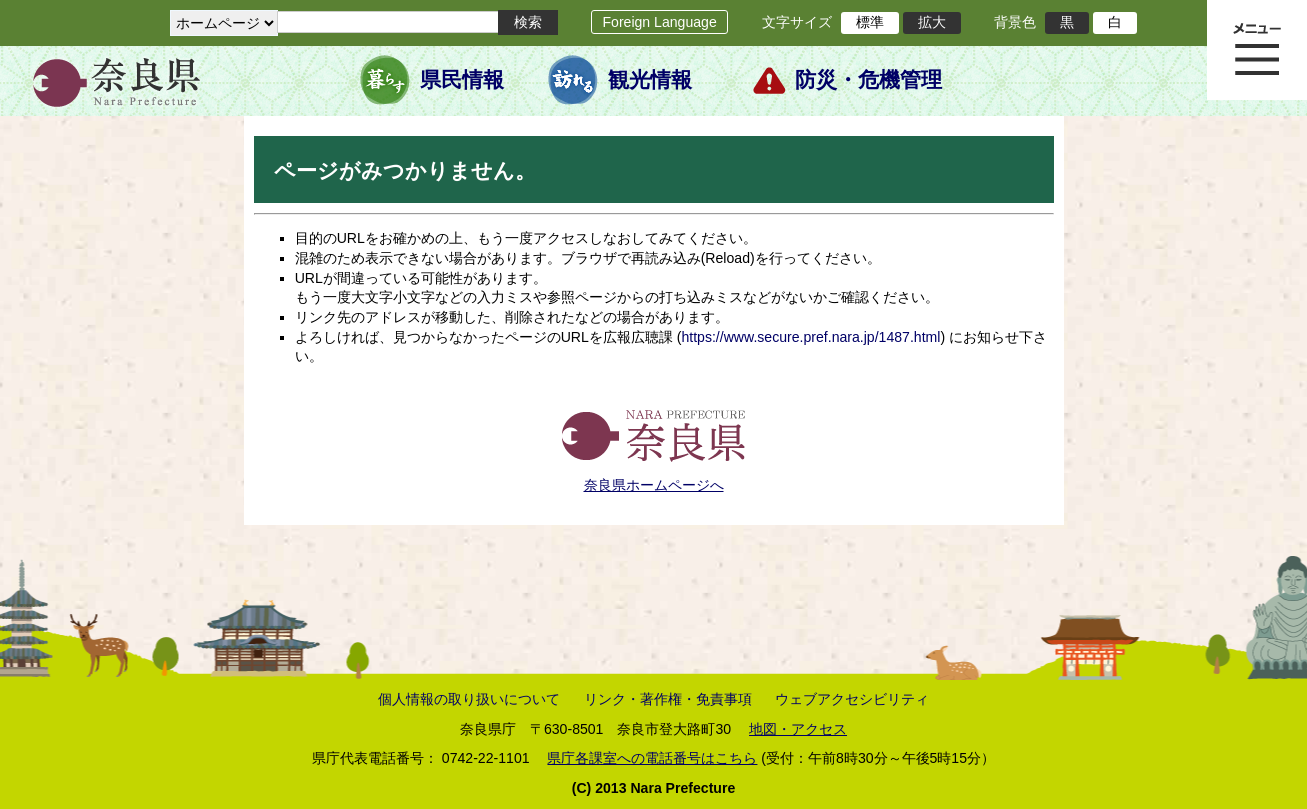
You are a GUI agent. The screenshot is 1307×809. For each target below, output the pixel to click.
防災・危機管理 (868, 80)
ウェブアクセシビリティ (852, 699)
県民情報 (462, 80)
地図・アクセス (798, 729)
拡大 (932, 22)
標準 (870, 22)
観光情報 (650, 80)
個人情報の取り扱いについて (469, 699)
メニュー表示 (1257, 50)
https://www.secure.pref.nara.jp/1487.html (810, 337)
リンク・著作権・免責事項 (668, 699)
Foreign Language (659, 22)
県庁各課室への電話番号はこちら (652, 758)
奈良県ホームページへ (654, 485)
